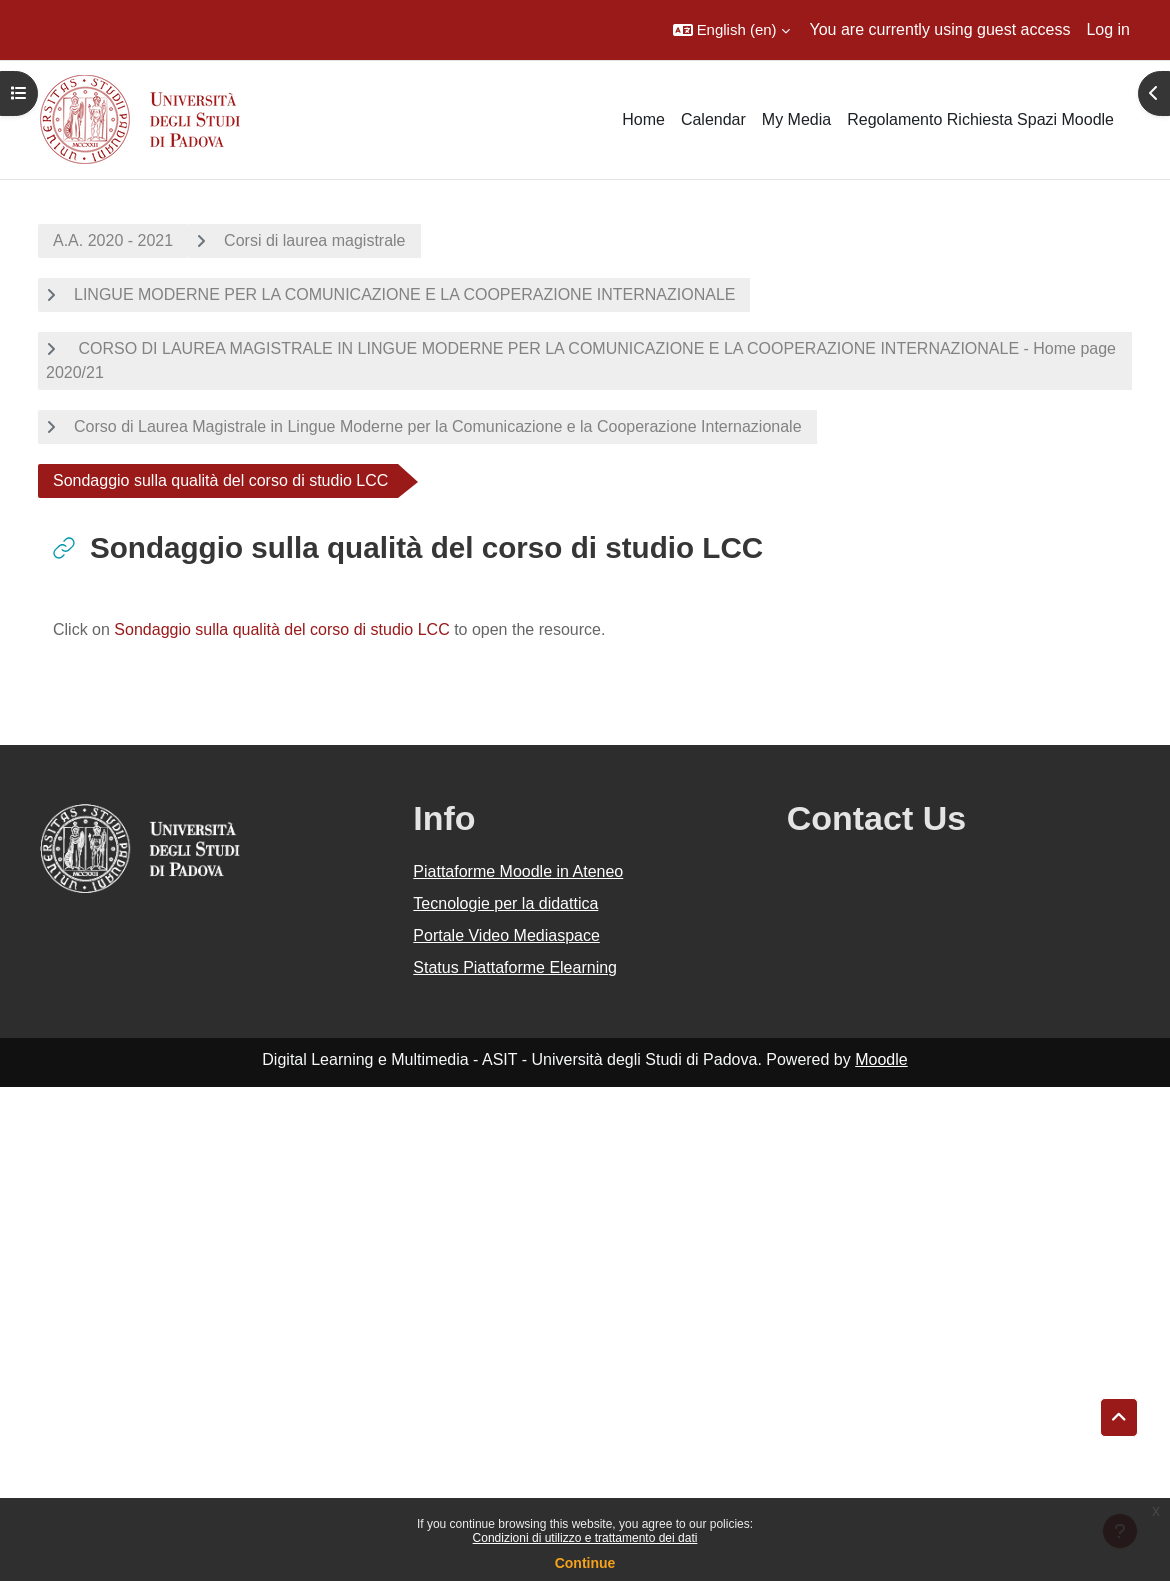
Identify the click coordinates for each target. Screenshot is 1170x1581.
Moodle (881, 1059)
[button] (731, 30)
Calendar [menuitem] (713, 119)
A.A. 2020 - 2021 (113, 240)
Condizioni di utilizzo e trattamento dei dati (585, 1538)
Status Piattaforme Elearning (515, 967)
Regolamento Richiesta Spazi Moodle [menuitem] (980, 119)
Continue (585, 1563)
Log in (1108, 29)
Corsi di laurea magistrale (314, 240)
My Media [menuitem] (796, 119)
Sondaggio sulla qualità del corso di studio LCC (281, 629)
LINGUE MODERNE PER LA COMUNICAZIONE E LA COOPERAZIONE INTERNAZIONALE (404, 294)
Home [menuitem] (643, 119)
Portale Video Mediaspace (506, 935)
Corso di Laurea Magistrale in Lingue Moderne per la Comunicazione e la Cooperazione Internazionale (438, 426)
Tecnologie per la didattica (505, 903)
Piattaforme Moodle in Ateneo (518, 871)
